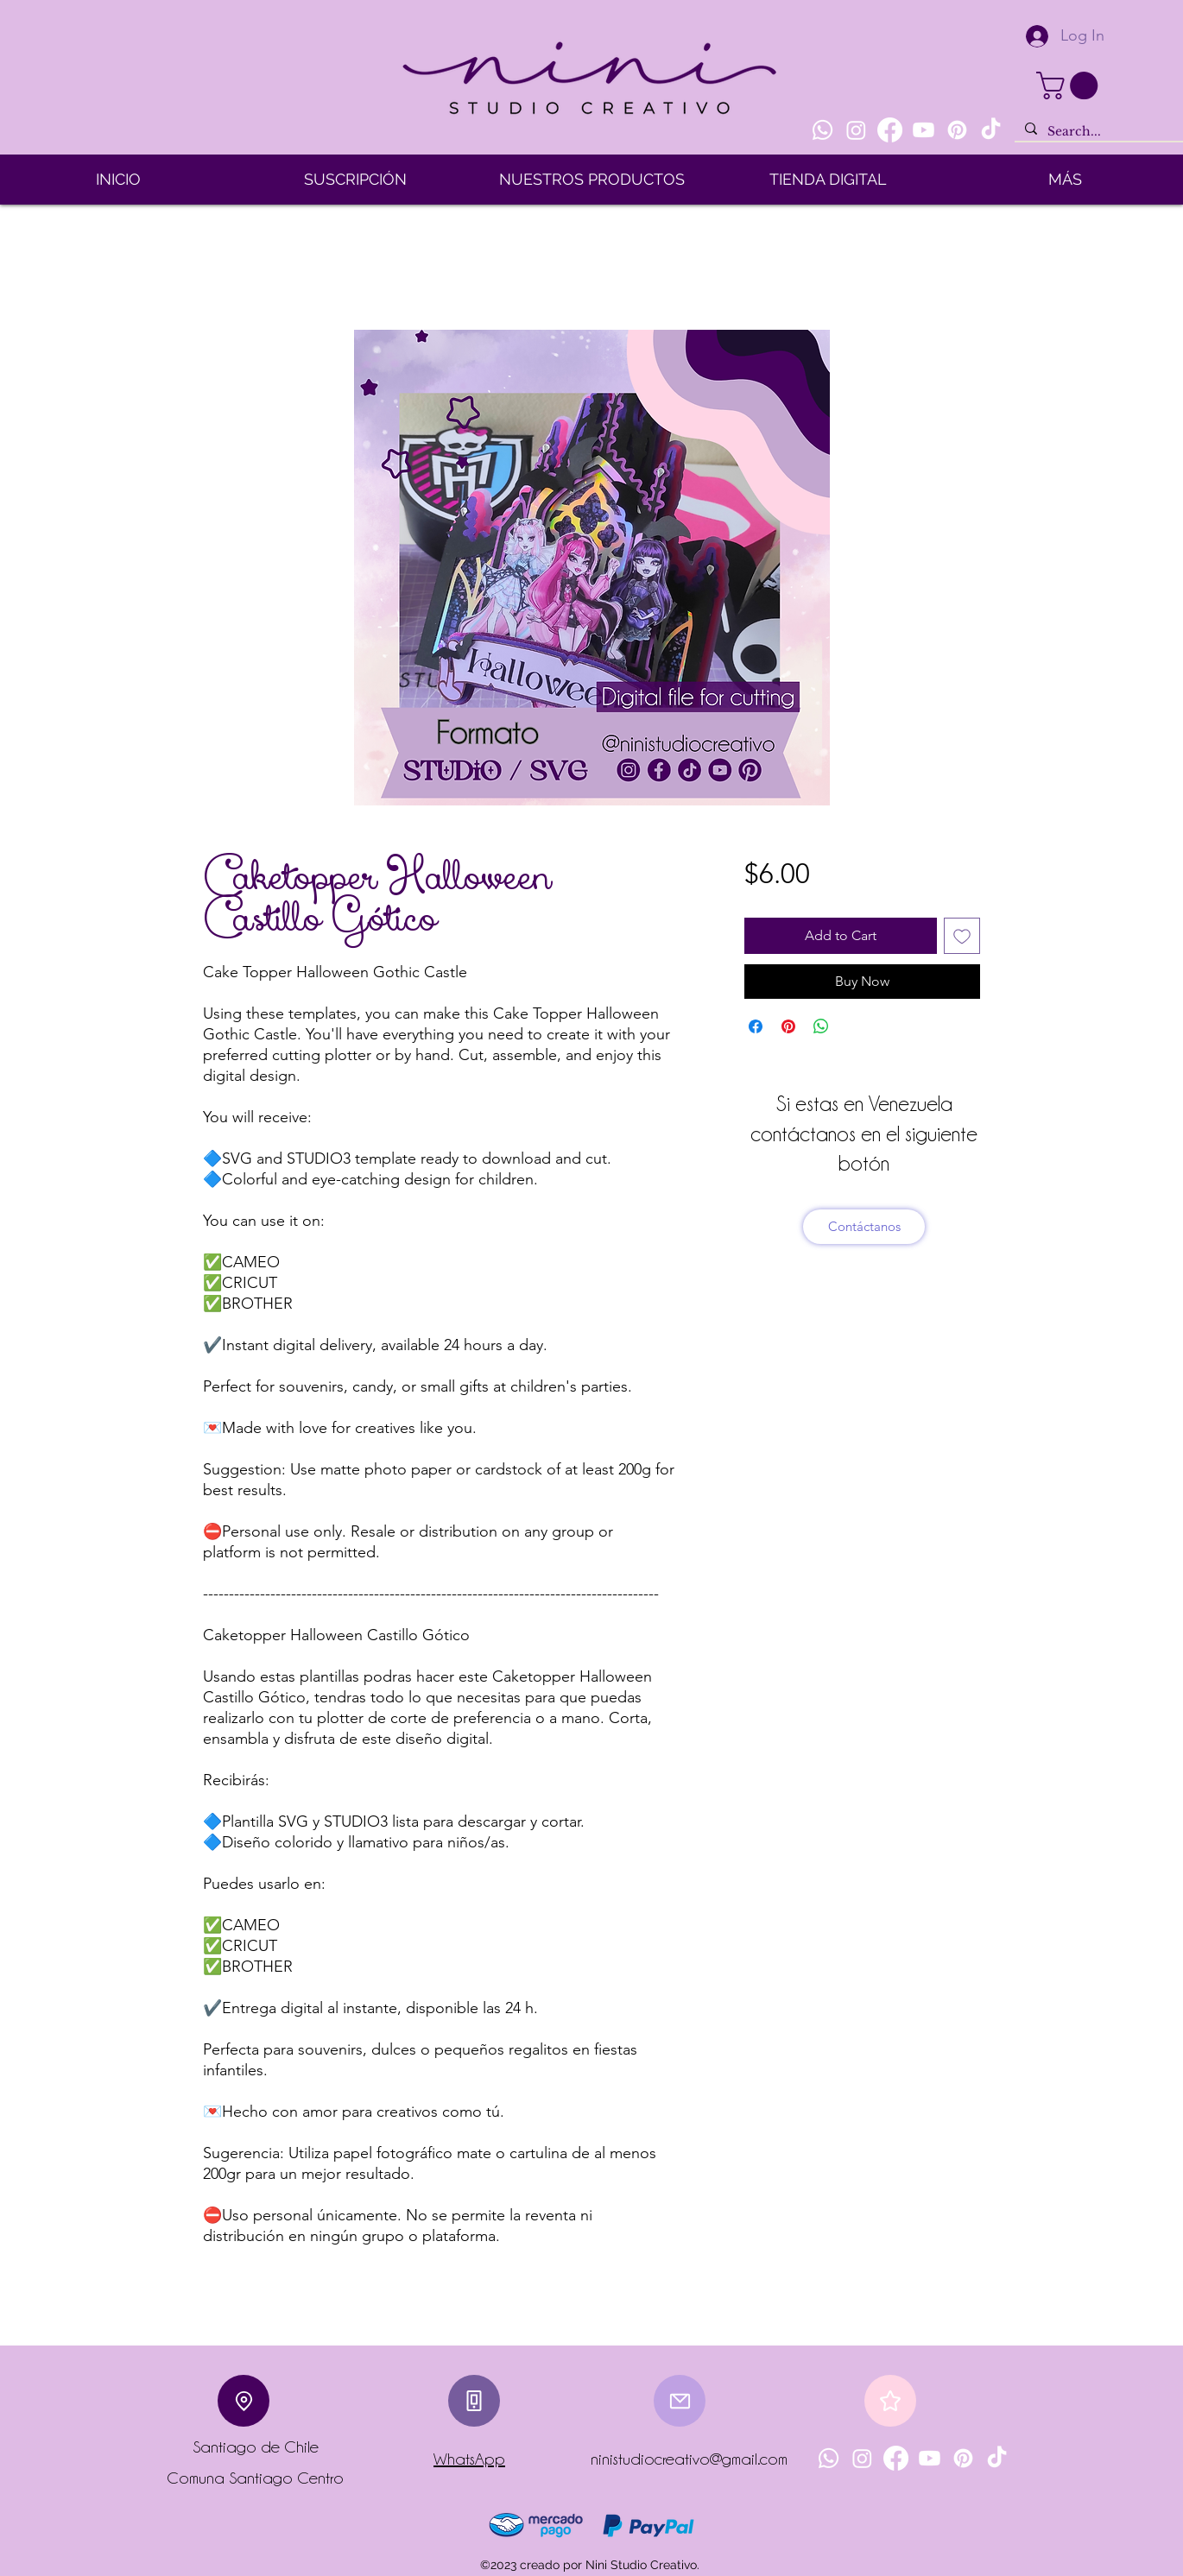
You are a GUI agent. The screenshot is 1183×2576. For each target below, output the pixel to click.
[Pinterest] (957, 129)
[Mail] (679, 2401)
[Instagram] (856, 129)
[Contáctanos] (864, 1226)
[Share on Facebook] (755, 1026)
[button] (1070, 85)
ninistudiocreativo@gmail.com (689, 2458)
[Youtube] (923, 129)
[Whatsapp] (822, 129)
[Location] (243, 2401)
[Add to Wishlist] (962, 936)
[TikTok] (990, 129)
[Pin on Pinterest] (788, 1026)
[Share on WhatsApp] (821, 1026)
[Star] (890, 2401)
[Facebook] (889, 129)
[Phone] (474, 2401)
